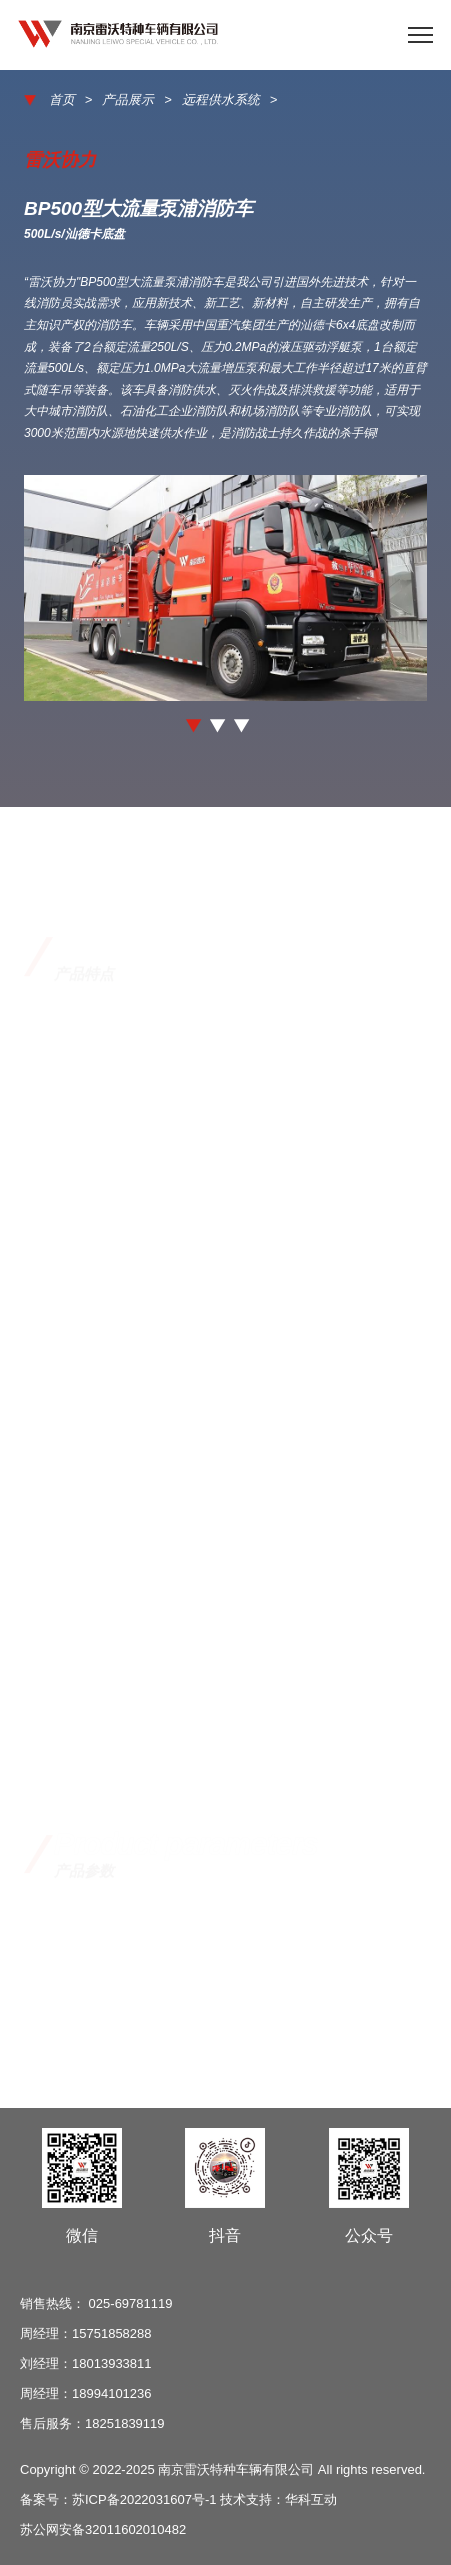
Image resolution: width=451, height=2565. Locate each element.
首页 (62, 100)
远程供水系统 (221, 100)
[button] (193, 726)
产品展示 (128, 100)
